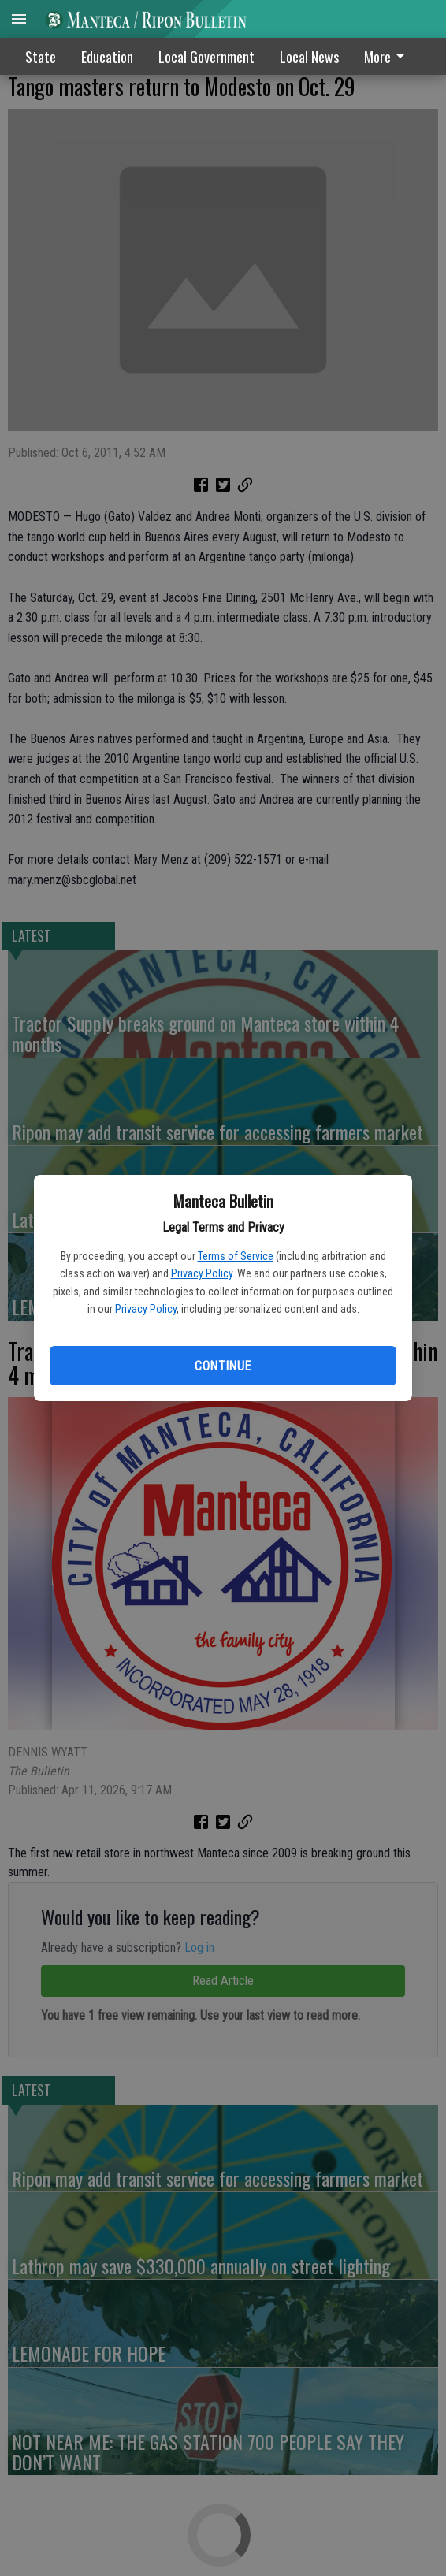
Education (107, 56)
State (40, 56)
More (387, 56)
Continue (223, 1366)
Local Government (206, 56)
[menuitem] (388, 56)
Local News (309, 56)
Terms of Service (235, 1256)
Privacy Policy (201, 1273)
